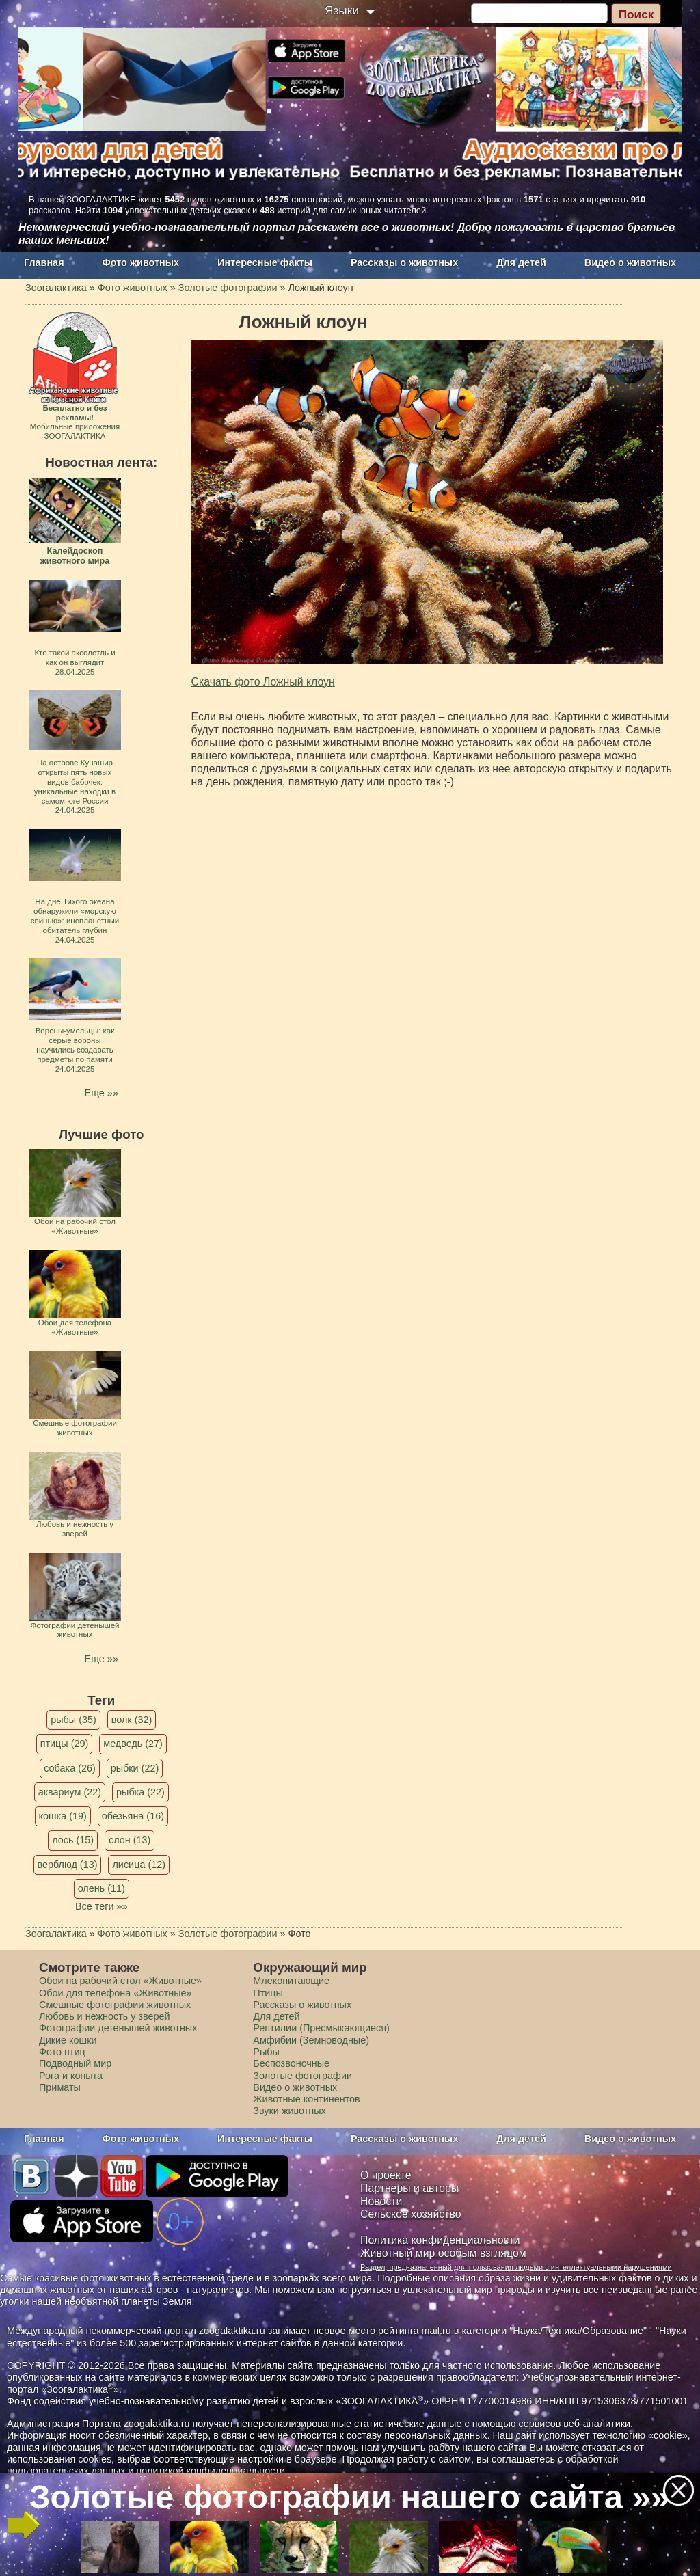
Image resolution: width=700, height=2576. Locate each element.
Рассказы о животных (404, 262)
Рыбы (266, 2051)
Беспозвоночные (291, 2063)
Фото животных (141, 262)
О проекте (386, 2175)
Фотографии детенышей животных (118, 2027)
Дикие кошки (67, 2040)
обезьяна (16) (133, 1816)
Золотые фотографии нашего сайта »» (349, 2496)
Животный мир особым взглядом (443, 2253)
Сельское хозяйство (410, 2214)
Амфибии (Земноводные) (311, 2040)
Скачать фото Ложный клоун (263, 682)
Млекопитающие (291, 1980)
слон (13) (129, 1839)
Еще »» (101, 1092)
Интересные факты (264, 262)
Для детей (521, 262)
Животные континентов (306, 2098)
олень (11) (101, 1888)
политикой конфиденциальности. (212, 2470)
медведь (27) (133, 1743)
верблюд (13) (68, 1864)
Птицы (268, 1993)
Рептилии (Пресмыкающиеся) (321, 2027)
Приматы (60, 2087)
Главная (44, 262)
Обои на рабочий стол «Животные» (120, 1980)
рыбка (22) (140, 1792)
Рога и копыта (71, 2075)
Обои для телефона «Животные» (115, 1993)
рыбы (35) (73, 1719)
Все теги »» (101, 1906)
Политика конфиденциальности (440, 2240)
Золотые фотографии (302, 2075)
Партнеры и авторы (409, 2188)
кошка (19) (63, 1816)
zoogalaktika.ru (157, 2423)
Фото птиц (62, 2051)
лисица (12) (138, 1864)
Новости (381, 2201)
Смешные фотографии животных (115, 2004)
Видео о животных (630, 262)
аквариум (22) (69, 1792)
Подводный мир (75, 2063)
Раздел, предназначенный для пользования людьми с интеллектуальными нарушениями (516, 2267)
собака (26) (69, 1768)
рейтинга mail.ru (414, 2330)
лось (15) (73, 1839)
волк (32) (131, 1719)
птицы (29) (64, 1743)
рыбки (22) (135, 1768)
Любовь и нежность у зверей (104, 2016)
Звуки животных (289, 2110)
